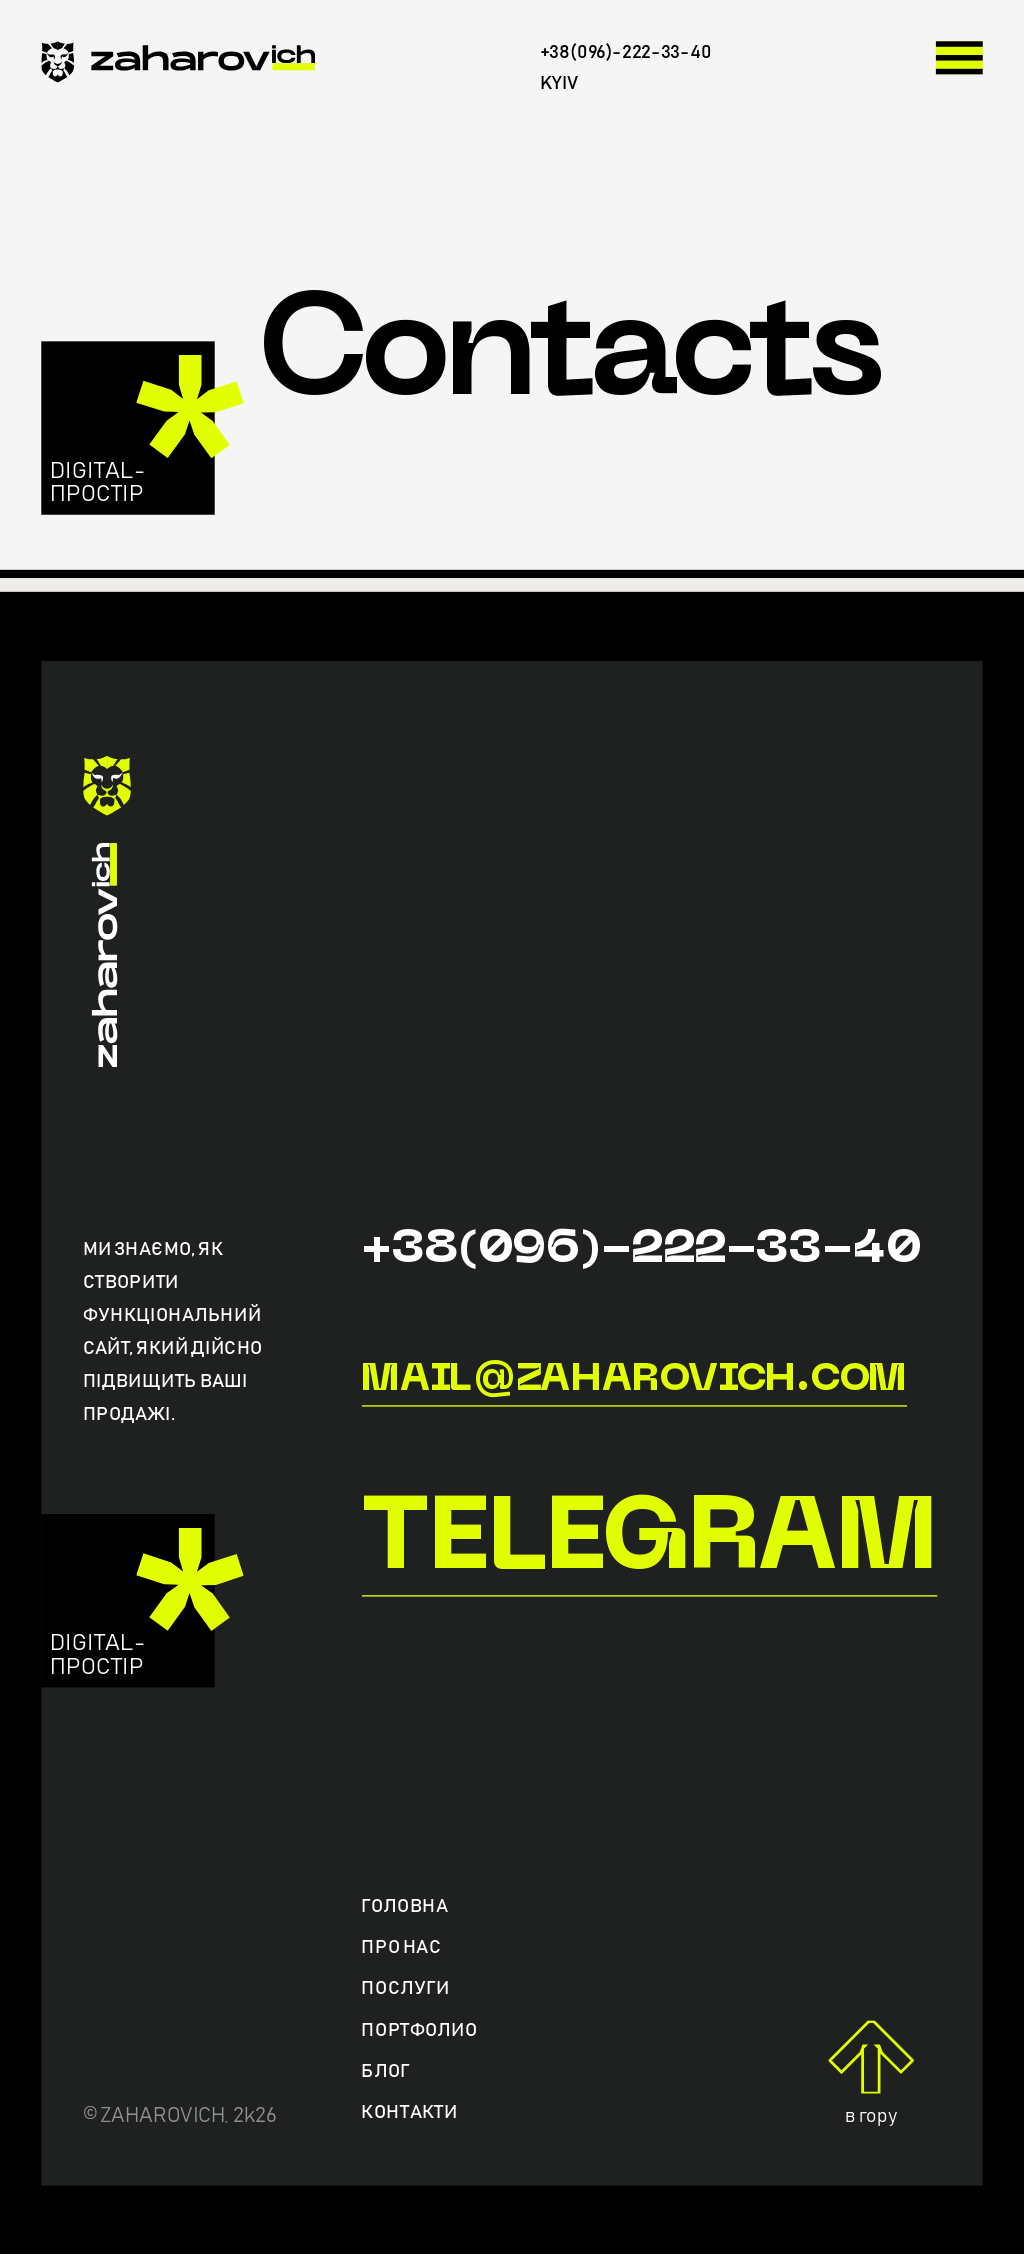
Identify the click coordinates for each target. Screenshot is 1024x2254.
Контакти (409, 2112)
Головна (404, 1906)
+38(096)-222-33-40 (640, 1250)
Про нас (401, 1947)
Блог (385, 2071)
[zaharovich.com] (178, 67)
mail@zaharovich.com (633, 1379)
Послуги (405, 1988)
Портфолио (419, 2029)
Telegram (648, 1542)
